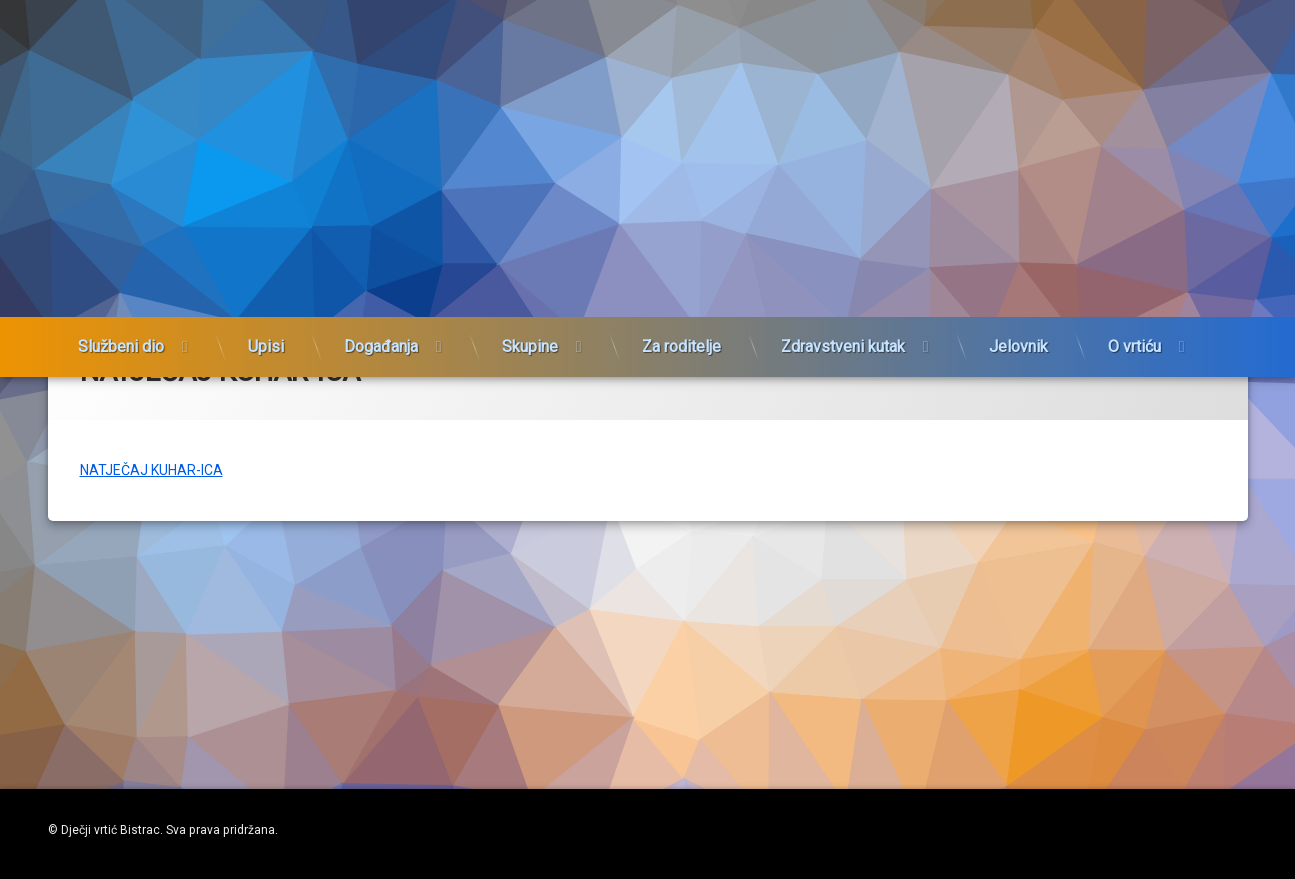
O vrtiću (1134, 348)
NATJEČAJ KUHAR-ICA (151, 551)
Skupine (530, 348)
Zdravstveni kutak (843, 348)
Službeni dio (121, 348)
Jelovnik (1018, 348)
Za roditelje (681, 348)
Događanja (381, 348)
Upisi (266, 348)
